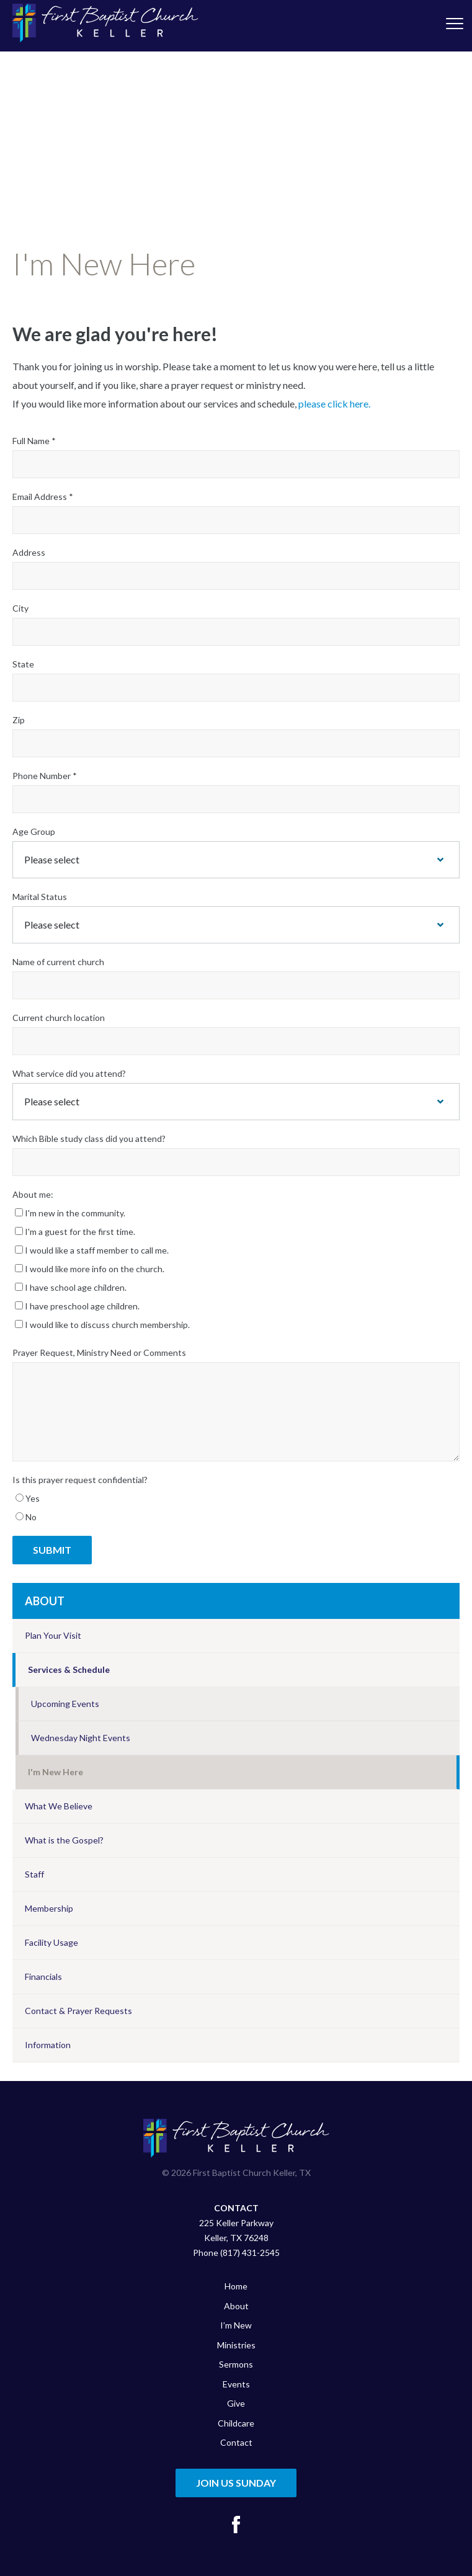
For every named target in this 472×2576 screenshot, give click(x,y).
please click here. (334, 403)
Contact (236, 2442)
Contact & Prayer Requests (78, 2010)
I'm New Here (55, 1772)
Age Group (33, 831)
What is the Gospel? (64, 1840)
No (26, 1517)
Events (236, 2384)
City (20, 608)
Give (236, 2403)
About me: (32, 1194)
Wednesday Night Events (80, 1737)
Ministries (236, 2345)
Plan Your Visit (53, 1635)
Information (48, 2044)
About (45, 1601)
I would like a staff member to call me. (92, 1250)
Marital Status (39, 896)
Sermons (236, 2364)
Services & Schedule (69, 1669)
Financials (43, 1976)
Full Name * (34, 440)
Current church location (58, 1017)
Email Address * (42, 496)
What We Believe (58, 1806)
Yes (28, 1498)
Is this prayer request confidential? (80, 1479)
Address (28, 552)
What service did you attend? (69, 1073)
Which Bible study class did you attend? (89, 1138)
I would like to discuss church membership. (102, 1324)
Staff (34, 1874)
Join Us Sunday (236, 2483)
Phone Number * (44, 775)
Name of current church (58, 961)
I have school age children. (71, 1287)
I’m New (236, 2325)
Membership (49, 1908)
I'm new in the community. (70, 1213)
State (23, 664)
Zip (18, 720)
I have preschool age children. (77, 1306)
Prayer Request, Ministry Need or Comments (99, 1352)
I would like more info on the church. (89, 1268)
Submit (52, 1550)
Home (236, 2286)
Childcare (236, 2423)
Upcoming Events (65, 1703)
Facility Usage (51, 1942)
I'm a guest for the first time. (75, 1231)
